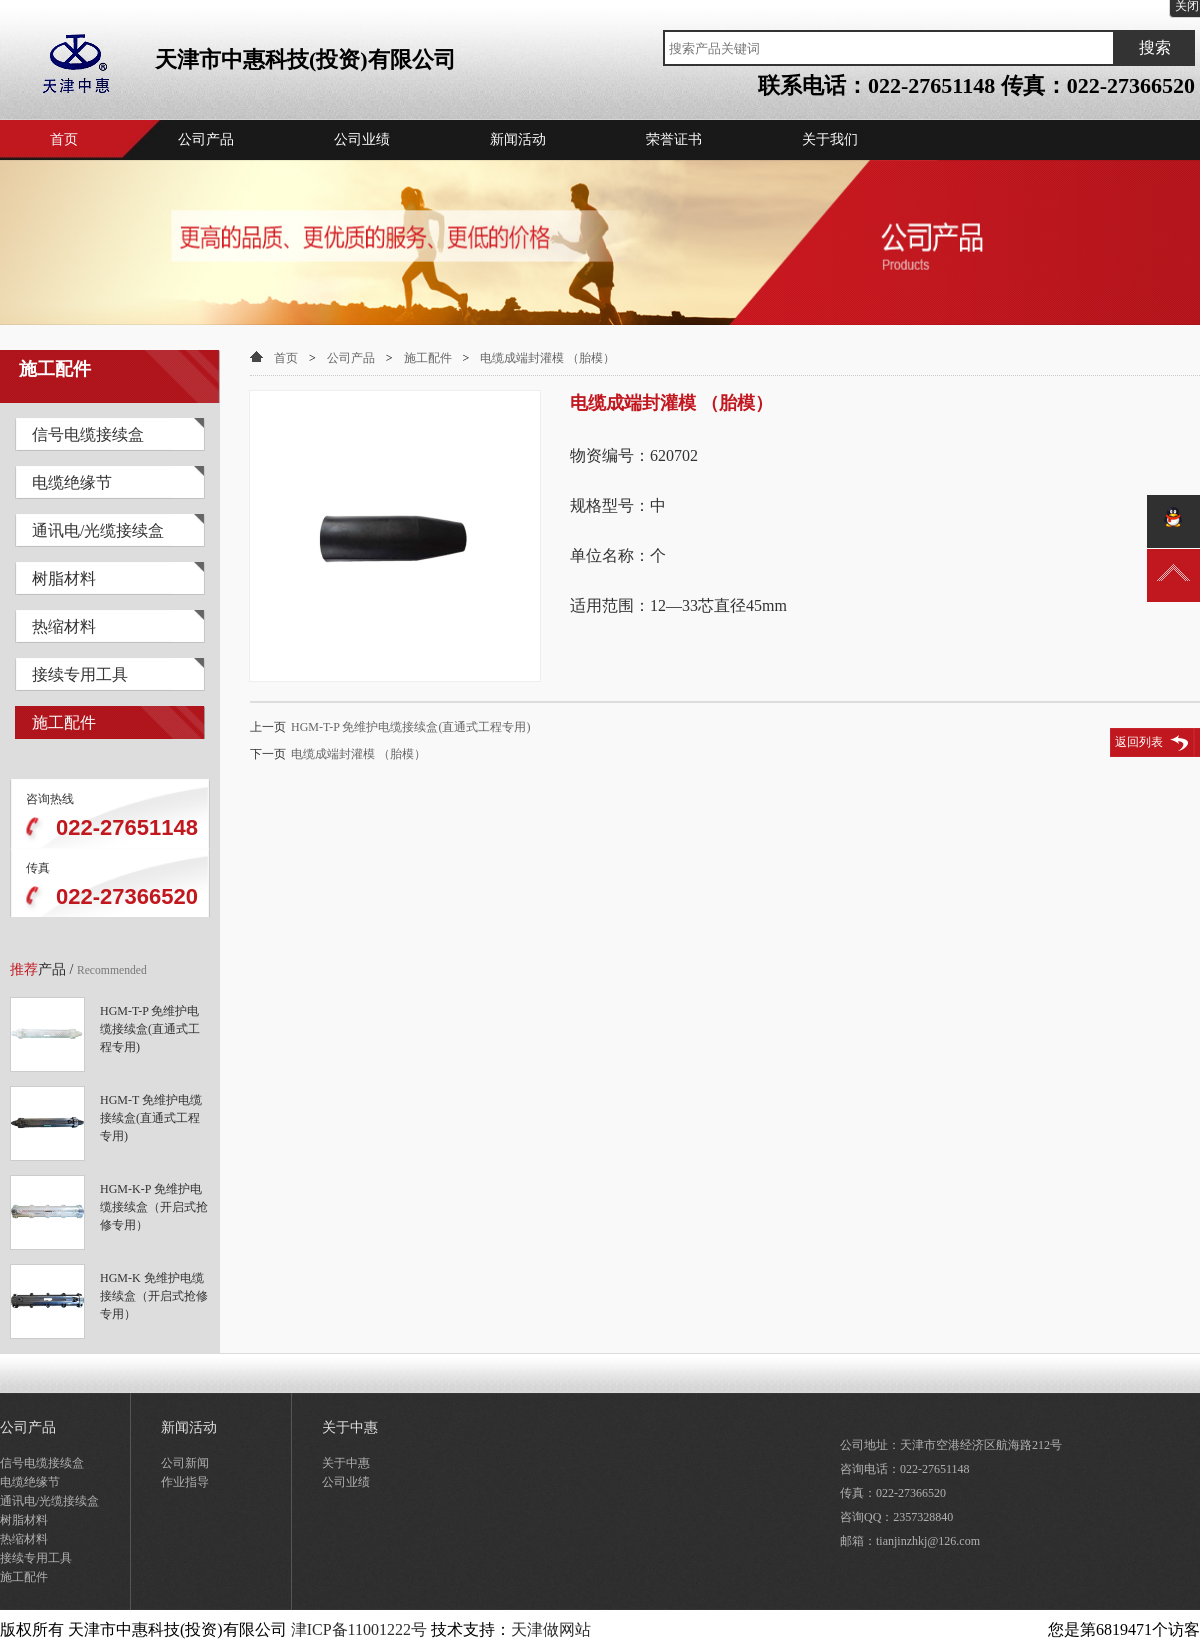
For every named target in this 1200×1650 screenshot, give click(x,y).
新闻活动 (518, 139)
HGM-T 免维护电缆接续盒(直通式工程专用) (151, 1112)
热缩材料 (64, 626)
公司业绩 (362, 139)
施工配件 (64, 722)
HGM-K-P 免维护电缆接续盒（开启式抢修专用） (154, 1201)
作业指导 (185, 1482)
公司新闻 (185, 1463)
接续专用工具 (80, 674)
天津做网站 (551, 1629)
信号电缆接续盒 (88, 434)
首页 (64, 139)
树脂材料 (64, 578)
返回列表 (1139, 742)
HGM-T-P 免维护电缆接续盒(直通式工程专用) (150, 1023)
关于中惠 (350, 1427)
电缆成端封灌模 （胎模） (547, 358)
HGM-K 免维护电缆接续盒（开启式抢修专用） (154, 1290)
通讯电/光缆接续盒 (98, 530)
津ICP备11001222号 (359, 1629)
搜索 (1155, 47)
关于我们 (830, 139)
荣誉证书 (674, 139)
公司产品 (206, 139)
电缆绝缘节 (72, 482)
